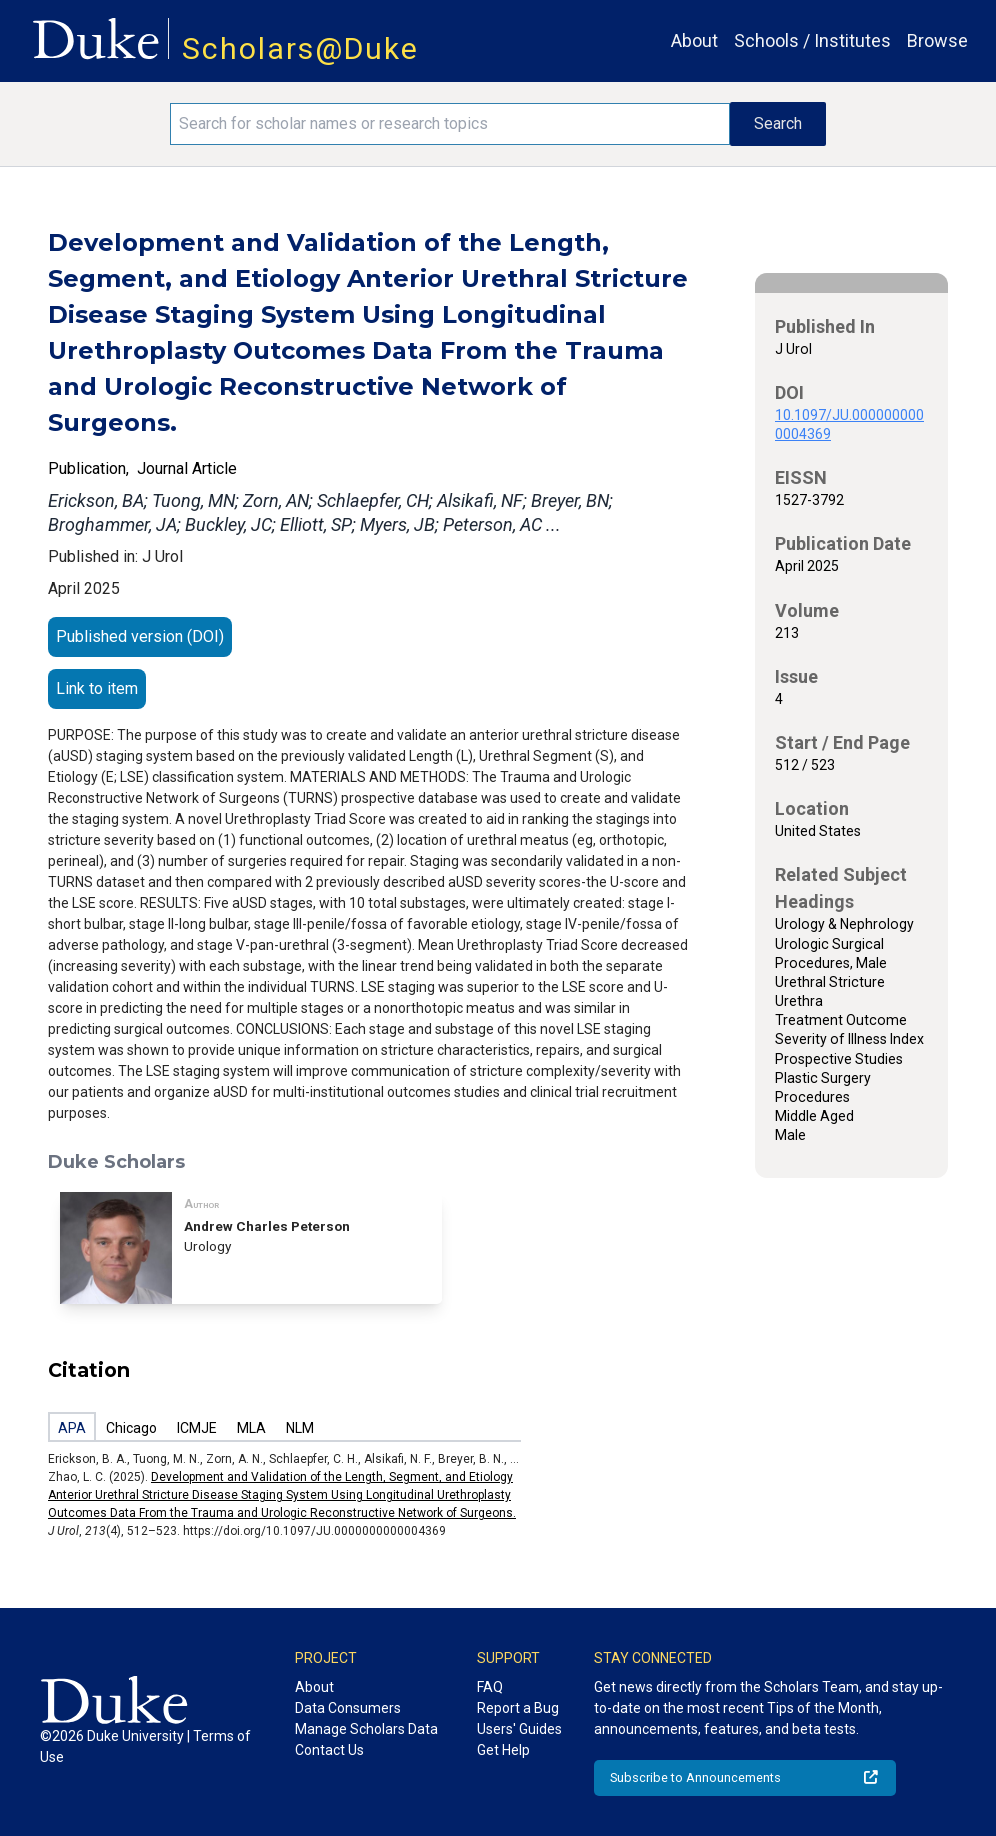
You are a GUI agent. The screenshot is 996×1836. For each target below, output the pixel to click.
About (694, 40)
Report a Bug (518, 1708)
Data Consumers (348, 1708)
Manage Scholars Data (366, 1729)
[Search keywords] (450, 124)
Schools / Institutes (812, 40)
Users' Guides (519, 1729)
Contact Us (329, 1750)
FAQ (490, 1687)
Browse (937, 40)
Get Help (503, 1750)
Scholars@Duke (300, 48)
